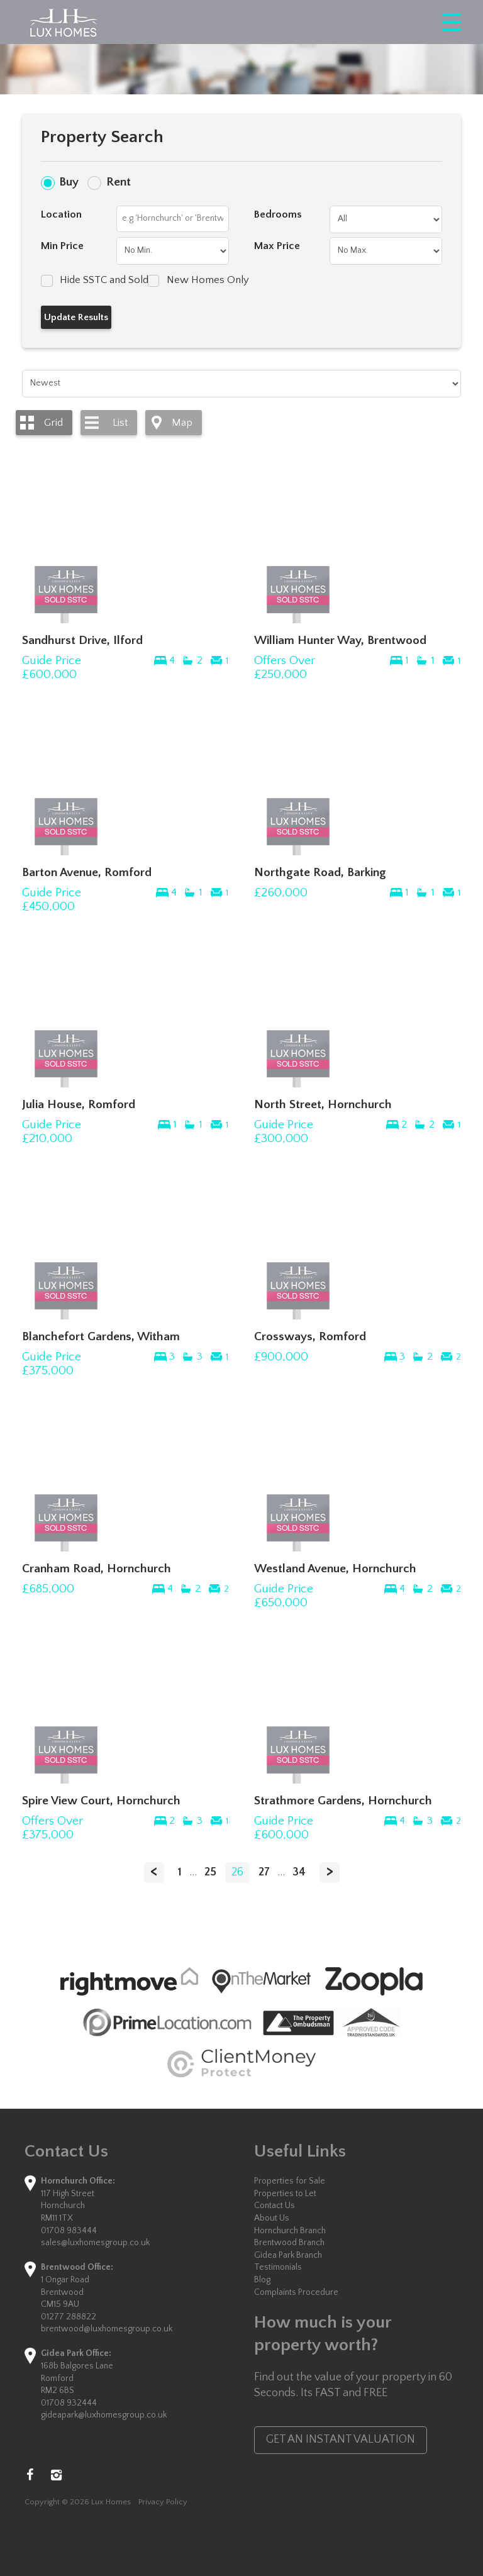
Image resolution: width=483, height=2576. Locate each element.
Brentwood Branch (289, 2243)
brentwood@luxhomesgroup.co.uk (106, 2329)
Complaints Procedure (296, 2292)
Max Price (277, 246)
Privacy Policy (162, 2501)
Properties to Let (285, 2194)
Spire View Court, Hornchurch (101, 1800)
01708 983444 (69, 2231)
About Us (271, 2218)
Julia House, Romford (78, 1104)
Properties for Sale (289, 2181)
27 (264, 1872)
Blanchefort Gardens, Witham (101, 1336)
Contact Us (274, 2206)
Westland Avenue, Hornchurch (335, 1568)
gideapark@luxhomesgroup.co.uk (104, 2415)
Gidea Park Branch (288, 2255)
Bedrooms (278, 214)
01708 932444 (69, 2403)
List (120, 422)
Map (182, 422)
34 (299, 1872)
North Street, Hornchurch (323, 1104)
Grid (53, 422)
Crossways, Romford (310, 1336)
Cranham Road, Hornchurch (96, 1568)
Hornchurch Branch (290, 2231)
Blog (262, 2280)
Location (61, 214)
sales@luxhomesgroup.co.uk (95, 2243)
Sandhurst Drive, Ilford (82, 640)
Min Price (62, 246)
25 (210, 1872)
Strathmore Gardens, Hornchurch (343, 1800)
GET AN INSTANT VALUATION (340, 2439)
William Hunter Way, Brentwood (340, 640)
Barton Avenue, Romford (87, 872)
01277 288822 (68, 2317)
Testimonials (278, 2267)
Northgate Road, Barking (320, 872)
